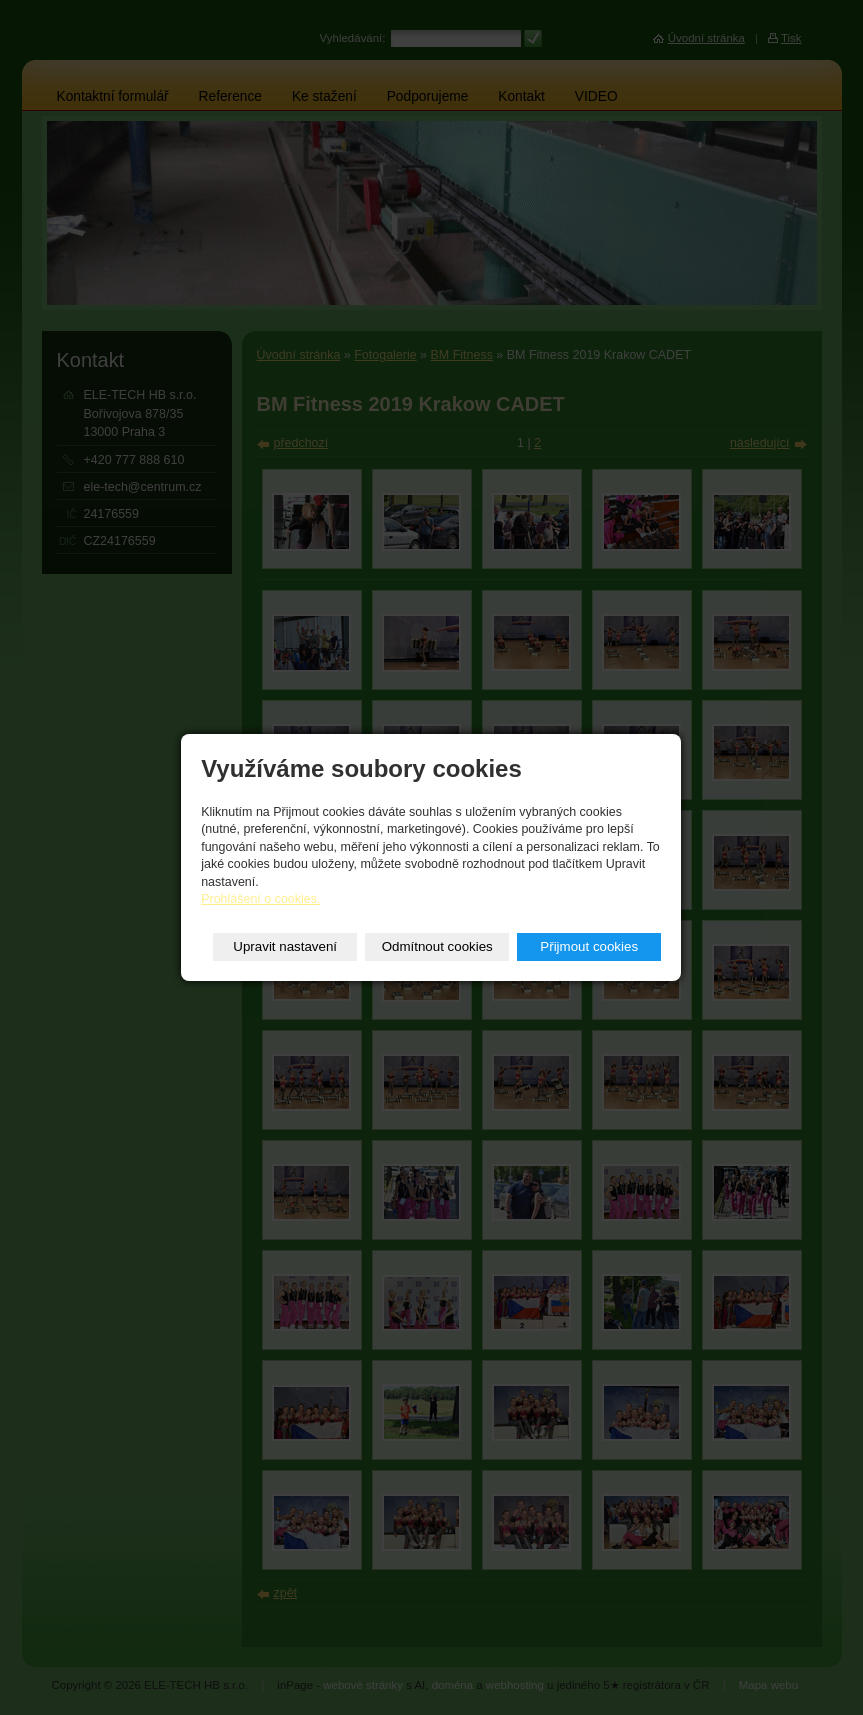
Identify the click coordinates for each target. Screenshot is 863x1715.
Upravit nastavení (285, 946)
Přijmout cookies (589, 946)
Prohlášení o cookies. (260, 899)
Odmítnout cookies (437, 946)
